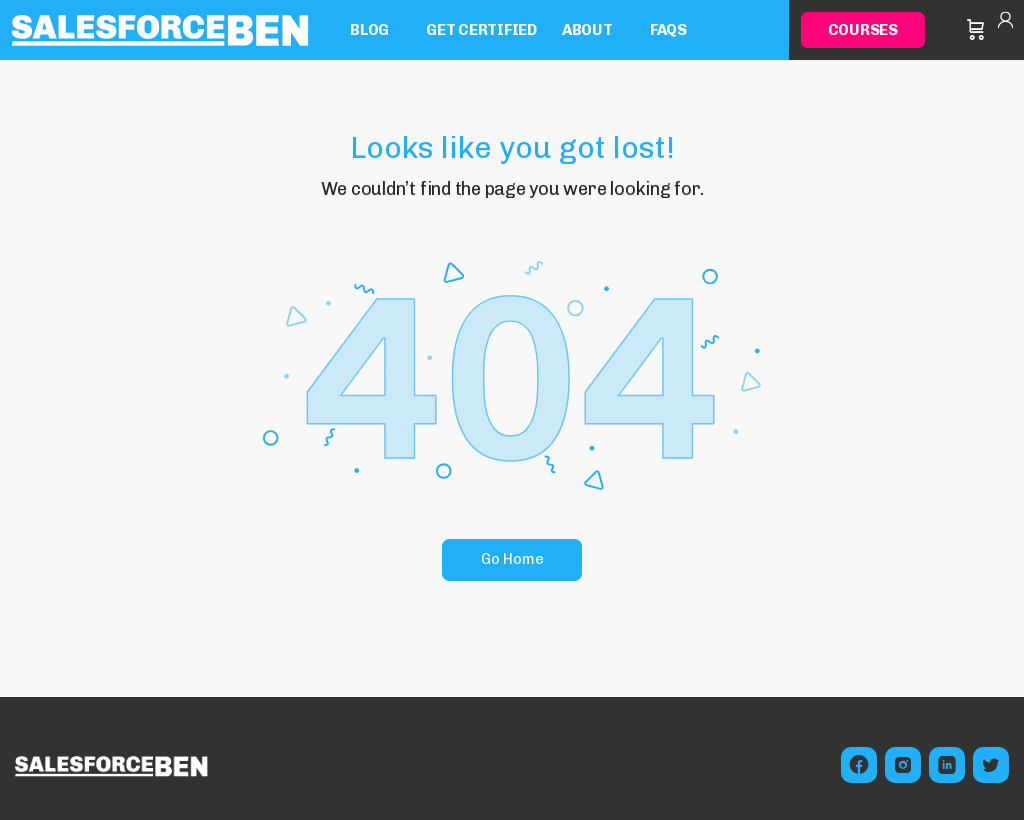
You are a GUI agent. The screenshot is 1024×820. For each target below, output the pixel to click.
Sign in (1005, 30)
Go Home (512, 559)
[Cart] (976, 30)
